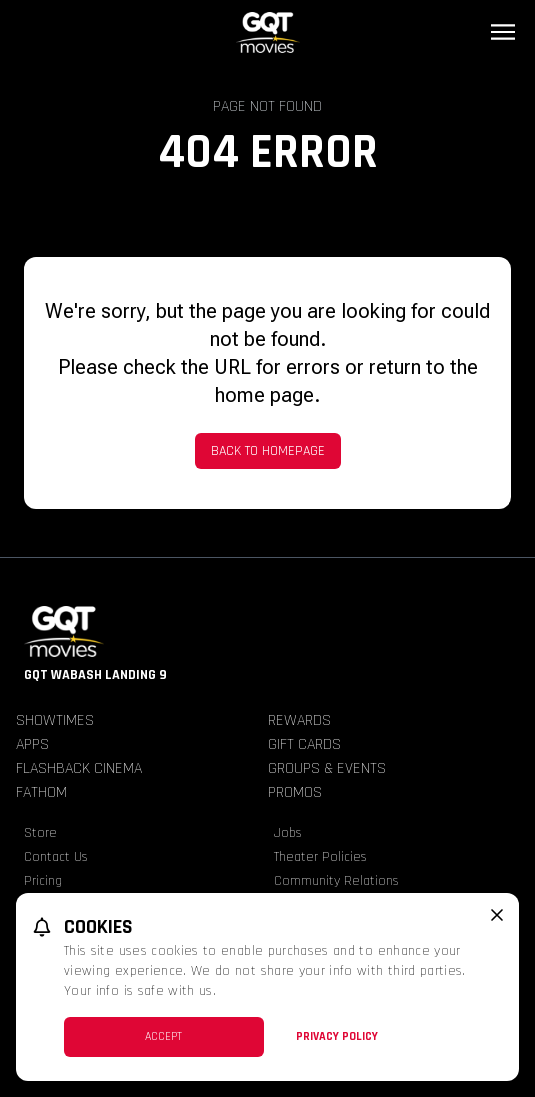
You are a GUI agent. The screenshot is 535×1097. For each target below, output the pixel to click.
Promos (295, 792)
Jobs (288, 833)
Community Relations (336, 881)
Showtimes (55, 720)
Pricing (43, 881)
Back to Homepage (268, 451)
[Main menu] (503, 32)
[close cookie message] (497, 915)
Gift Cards (304, 744)
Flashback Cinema (79, 768)
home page (264, 395)
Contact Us (56, 857)
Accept (163, 1036)
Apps (32, 744)
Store (40, 833)
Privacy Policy (337, 1036)
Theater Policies (320, 857)
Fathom (41, 792)
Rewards (299, 720)
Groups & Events (327, 768)
